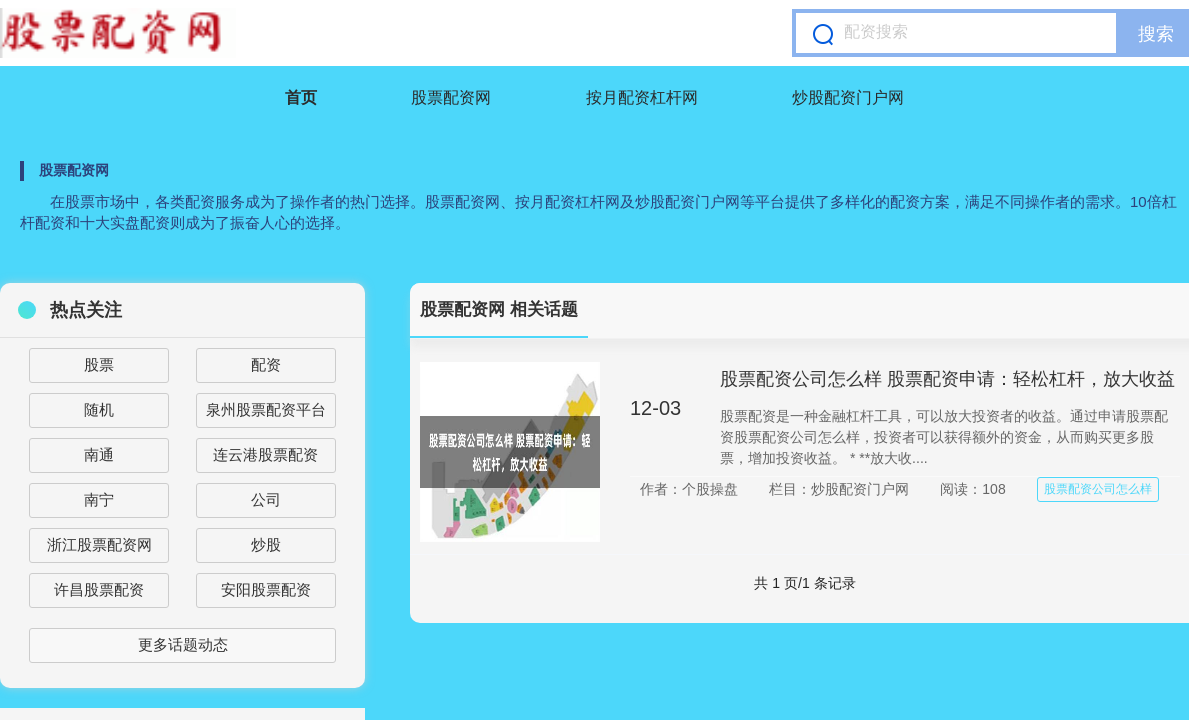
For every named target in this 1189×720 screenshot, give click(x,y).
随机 (99, 409)
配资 (266, 364)
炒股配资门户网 (848, 97)
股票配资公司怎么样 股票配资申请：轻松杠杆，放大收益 (947, 379)
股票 (99, 364)
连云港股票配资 (265, 454)
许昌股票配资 (99, 589)
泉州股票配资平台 (266, 409)
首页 (301, 97)
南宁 (99, 499)
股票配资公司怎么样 (1098, 489)
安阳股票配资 (266, 589)
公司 (266, 499)
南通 (99, 454)
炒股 (266, 544)
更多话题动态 (183, 644)
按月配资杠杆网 (642, 97)
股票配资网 (451, 97)
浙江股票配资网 (99, 544)
